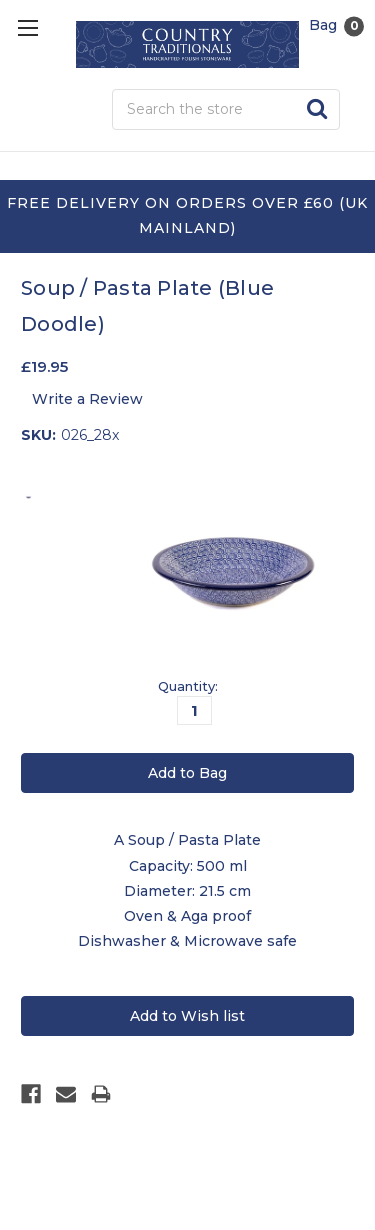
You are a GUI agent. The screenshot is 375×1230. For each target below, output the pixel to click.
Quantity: (188, 686)
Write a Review (87, 399)
